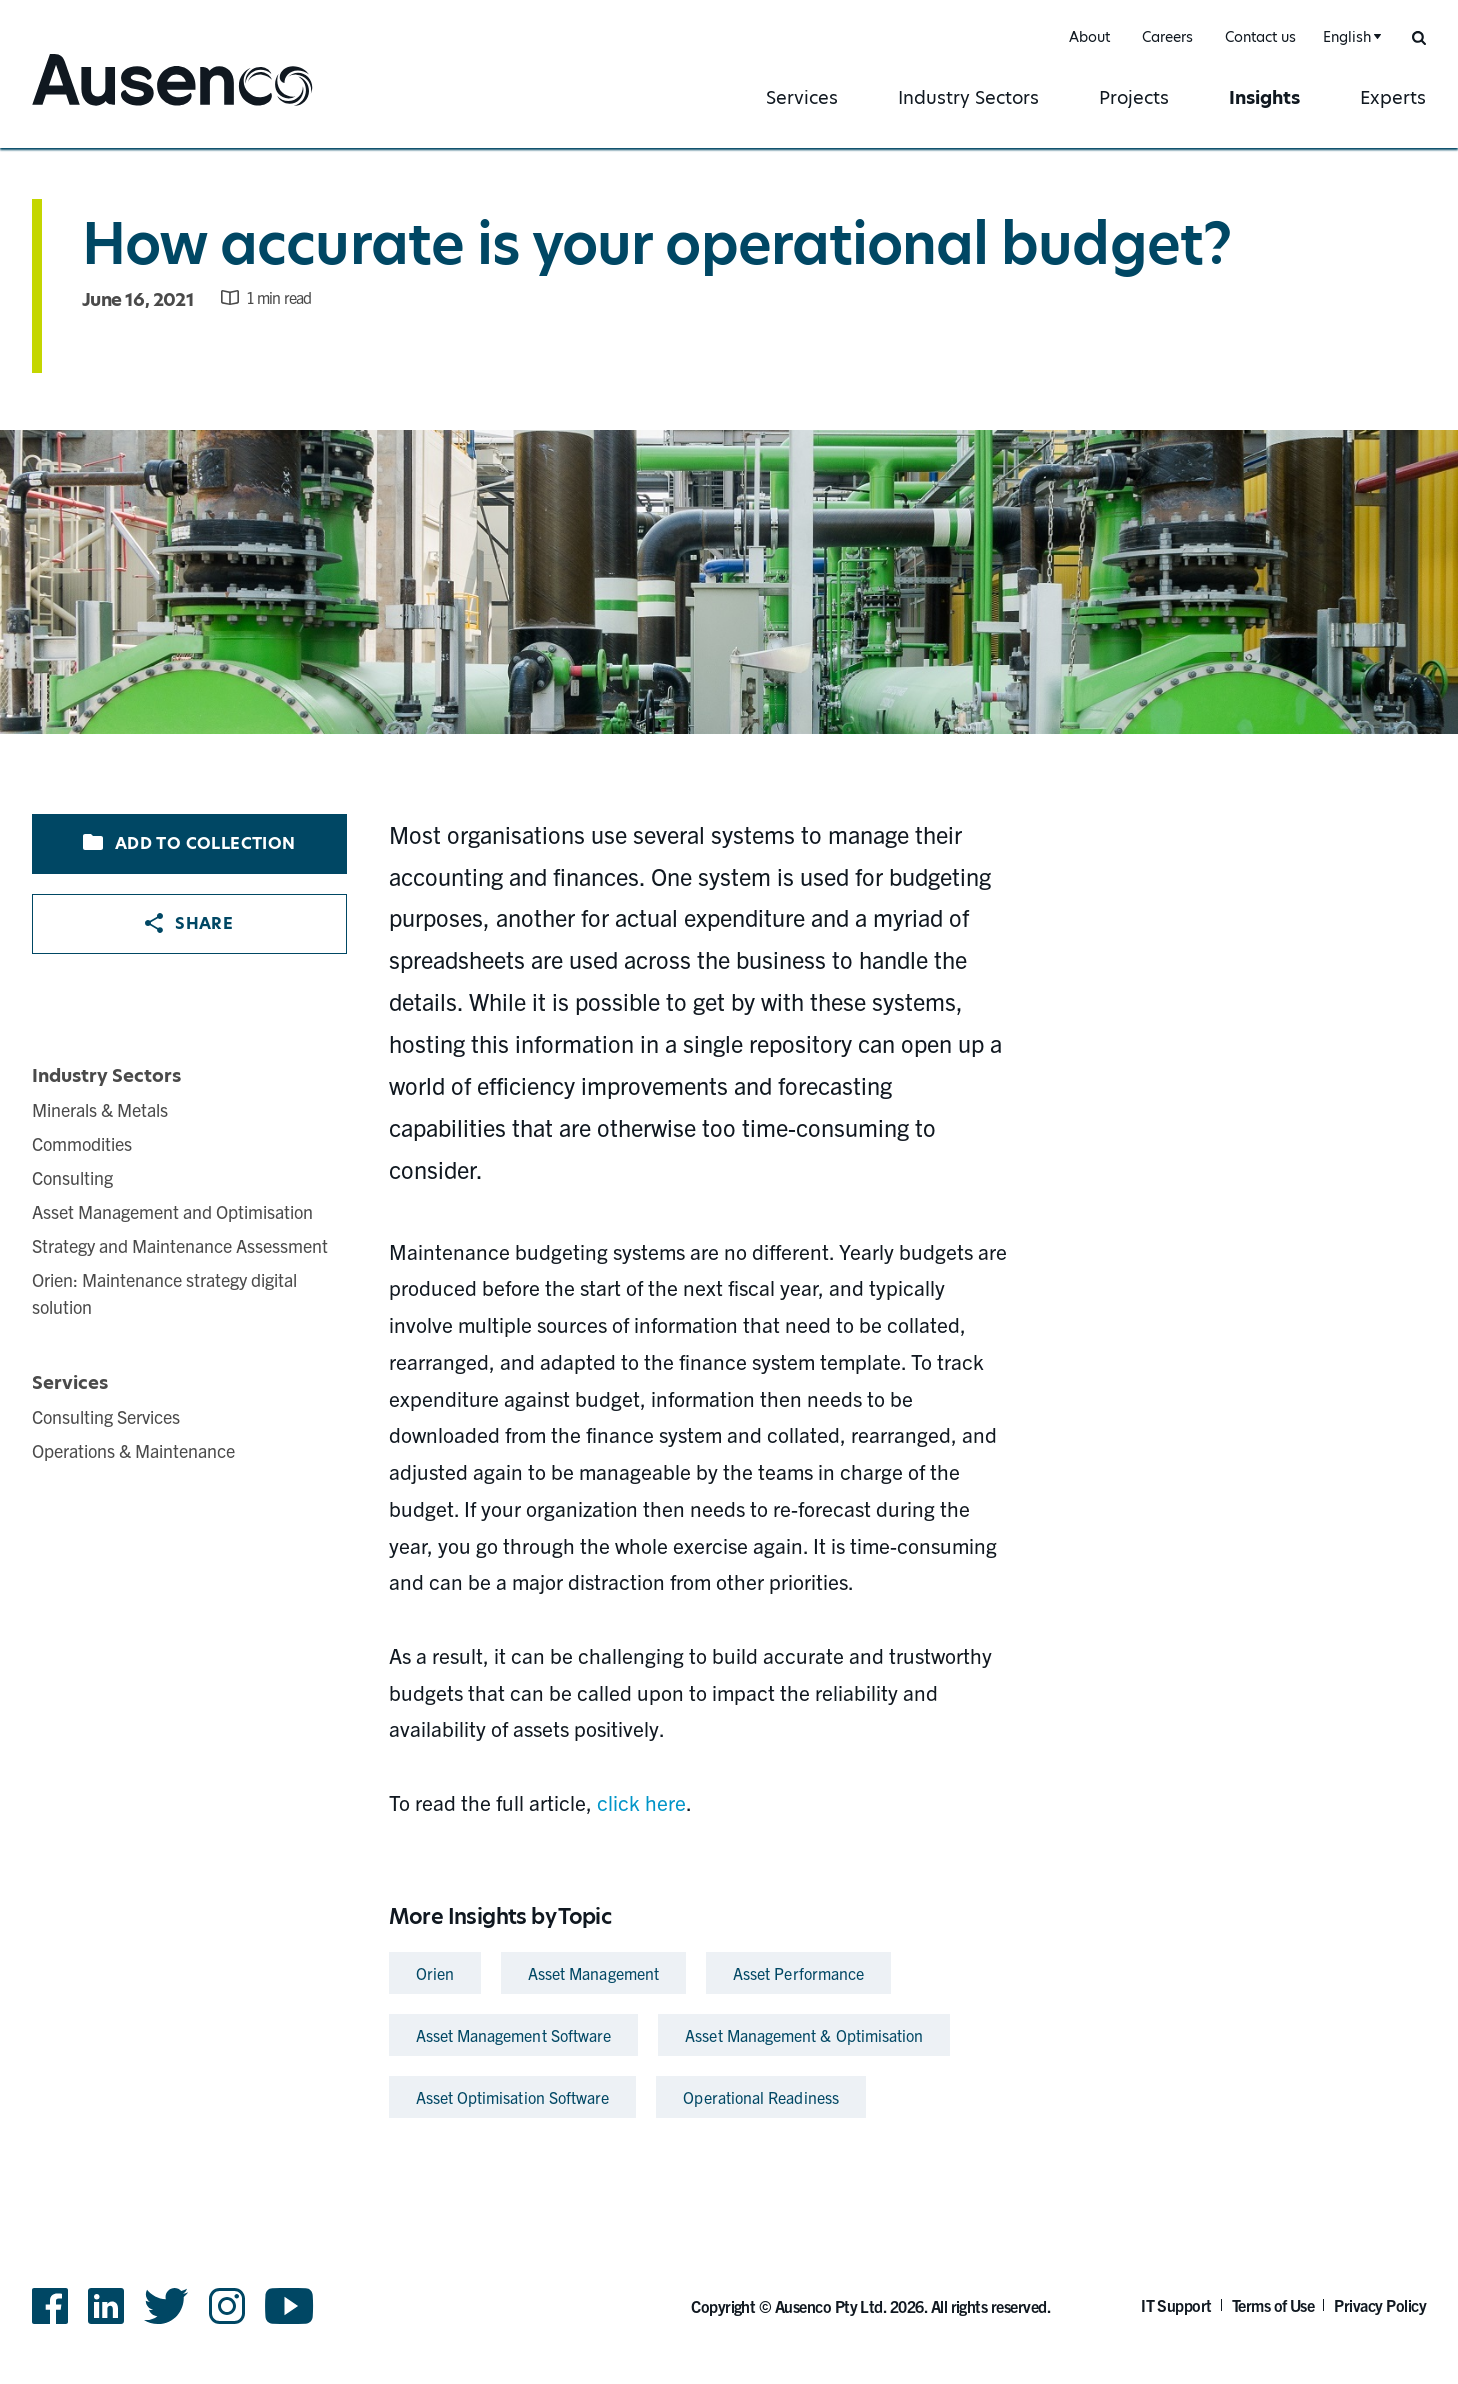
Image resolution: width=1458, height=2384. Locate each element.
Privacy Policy (1380, 2305)
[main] (729, 1138)
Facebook (50, 2306)
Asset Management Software (514, 2035)
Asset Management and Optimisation (172, 1211)
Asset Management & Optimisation (804, 2035)
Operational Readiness (760, 2097)
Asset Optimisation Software (513, 2097)
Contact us (1260, 37)
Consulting (72, 1177)
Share (189, 923)
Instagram (227, 2306)
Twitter (166, 2306)
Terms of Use (1273, 2305)
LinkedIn (106, 2306)
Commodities (82, 1143)
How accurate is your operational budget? (656, 244)
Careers (1167, 37)
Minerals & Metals (100, 1109)
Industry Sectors (968, 97)
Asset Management (593, 1973)
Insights (1264, 97)
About (1089, 37)
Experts (1393, 97)
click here (641, 1802)
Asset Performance (798, 1973)
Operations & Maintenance (133, 1450)
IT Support (1176, 2305)
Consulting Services (106, 1416)
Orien (435, 1973)
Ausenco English (107, 107)
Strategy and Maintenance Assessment (180, 1245)
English (1347, 37)
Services (802, 97)
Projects (1134, 97)
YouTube (289, 2306)
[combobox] (1349, 37)
